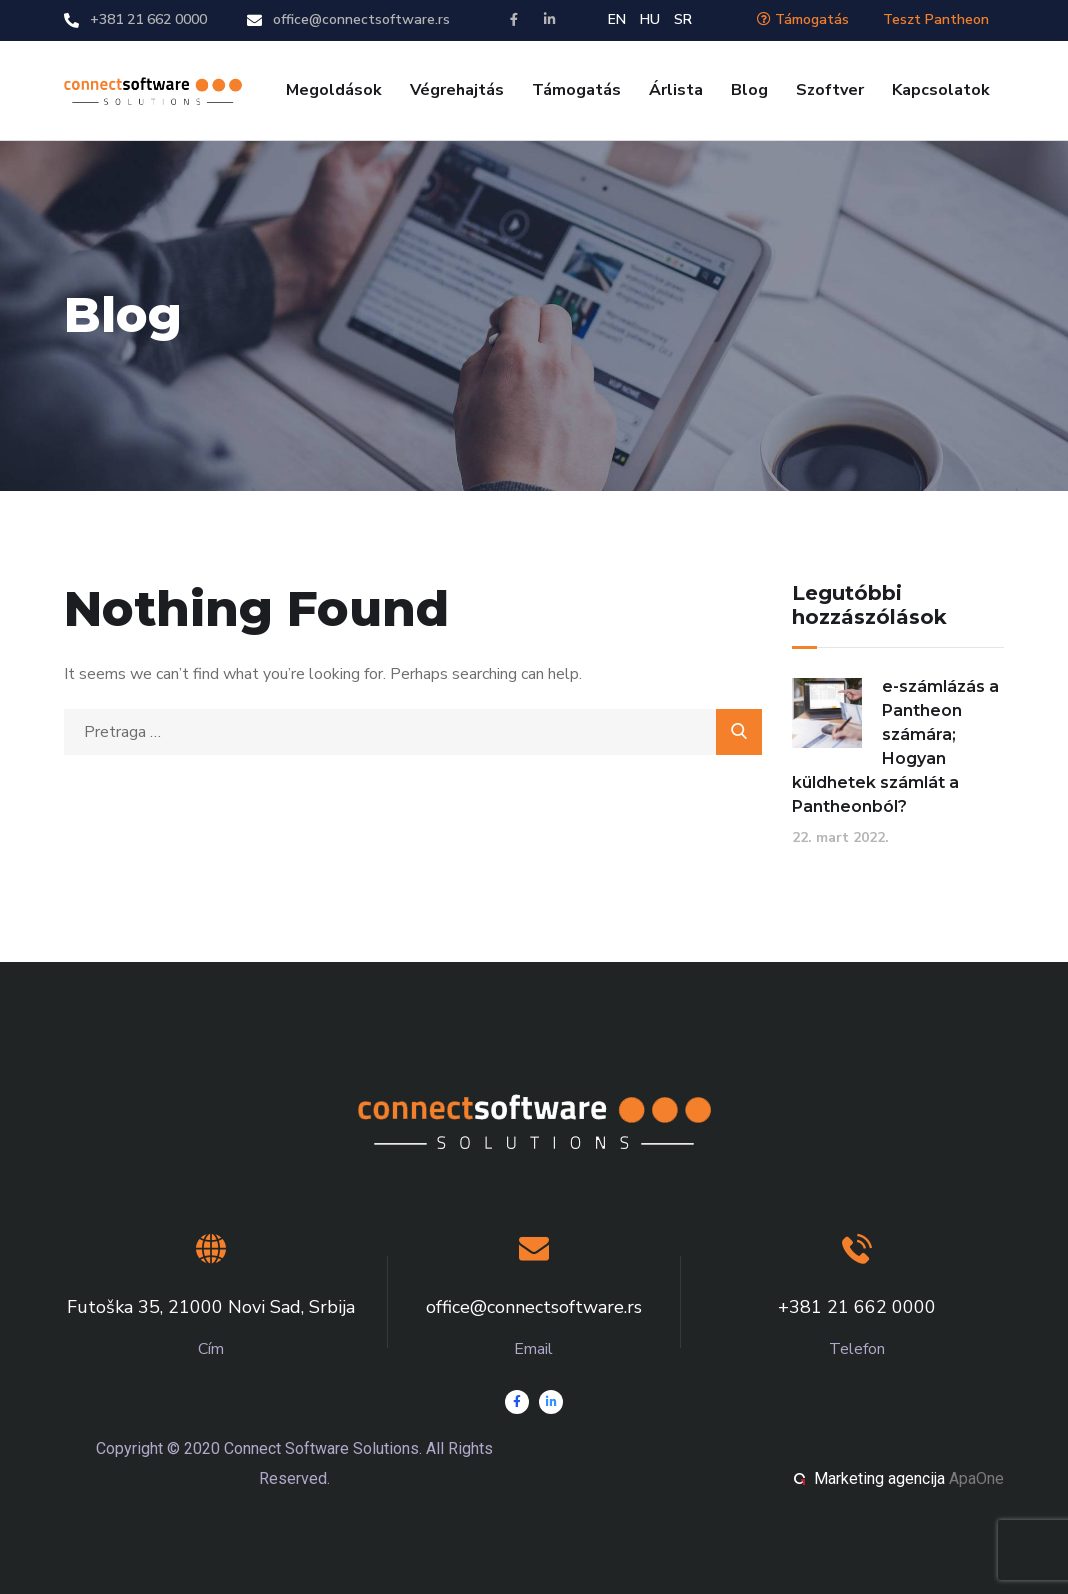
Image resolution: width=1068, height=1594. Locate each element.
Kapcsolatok (941, 90)
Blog (749, 90)
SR (683, 19)
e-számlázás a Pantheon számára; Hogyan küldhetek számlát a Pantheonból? (895, 746)
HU (650, 19)
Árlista (676, 90)
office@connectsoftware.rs (361, 19)
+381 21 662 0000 (148, 19)
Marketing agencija (879, 1478)
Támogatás (803, 19)
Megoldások (334, 90)
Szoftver (830, 90)
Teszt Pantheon (936, 19)
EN (617, 19)
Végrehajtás (457, 90)
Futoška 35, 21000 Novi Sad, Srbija (211, 1307)
